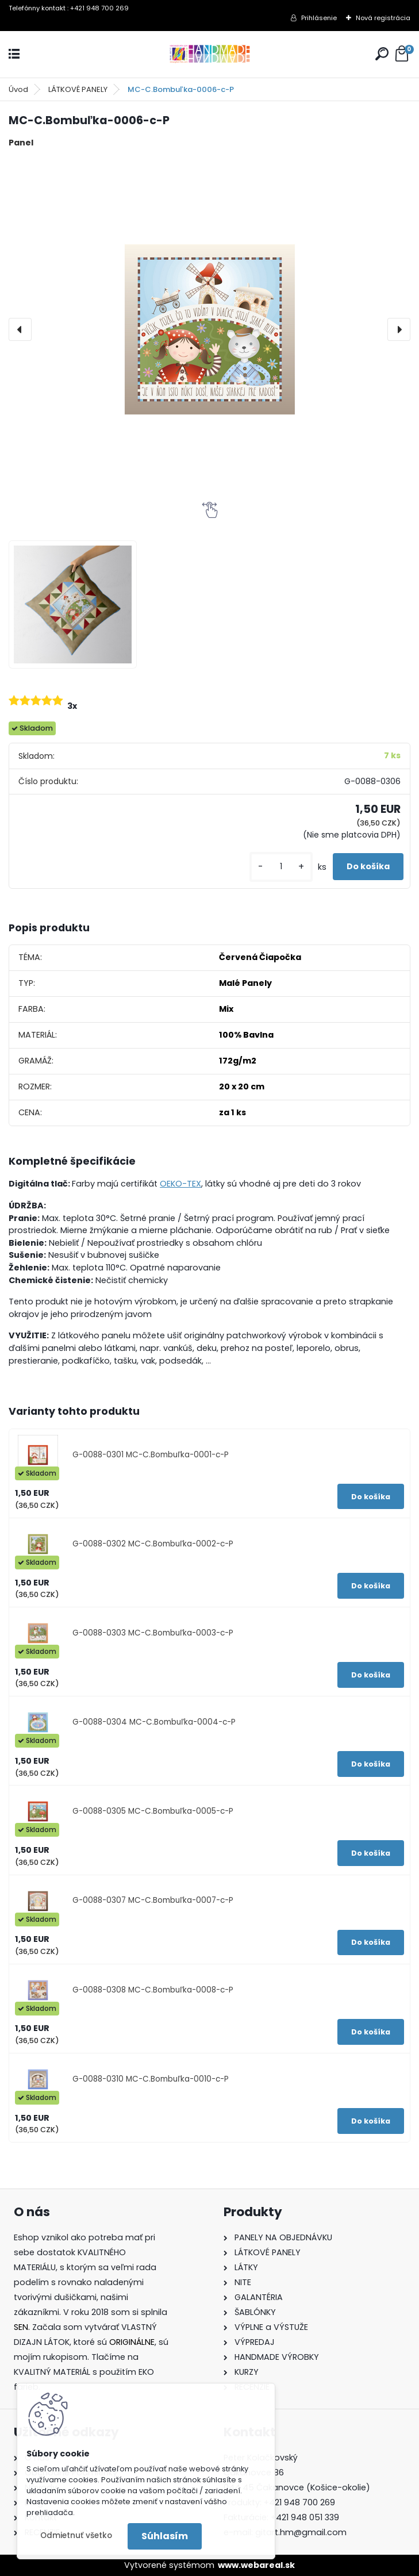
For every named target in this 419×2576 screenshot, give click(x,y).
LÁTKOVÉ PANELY (77, 89)
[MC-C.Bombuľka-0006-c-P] (209, 329)
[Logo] (210, 54)
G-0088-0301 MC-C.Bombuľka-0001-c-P (150, 1454)
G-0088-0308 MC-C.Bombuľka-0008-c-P (152, 1989)
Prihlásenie (319, 17)
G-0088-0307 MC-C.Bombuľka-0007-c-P (152, 1900)
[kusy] (281, 867)
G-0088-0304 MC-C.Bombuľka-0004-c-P (154, 1722)
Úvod (18, 89)
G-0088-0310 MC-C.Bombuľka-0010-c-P (150, 2079)
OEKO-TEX (180, 1183)
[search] (382, 54)
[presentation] (20, 329)
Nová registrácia (383, 17)
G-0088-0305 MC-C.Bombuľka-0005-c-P (152, 1811)
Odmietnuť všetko (76, 2535)
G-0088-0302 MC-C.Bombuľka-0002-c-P (152, 1543)
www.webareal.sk (256, 2565)
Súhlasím (164, 2536)
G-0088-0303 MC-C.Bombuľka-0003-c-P (152, 1632)
